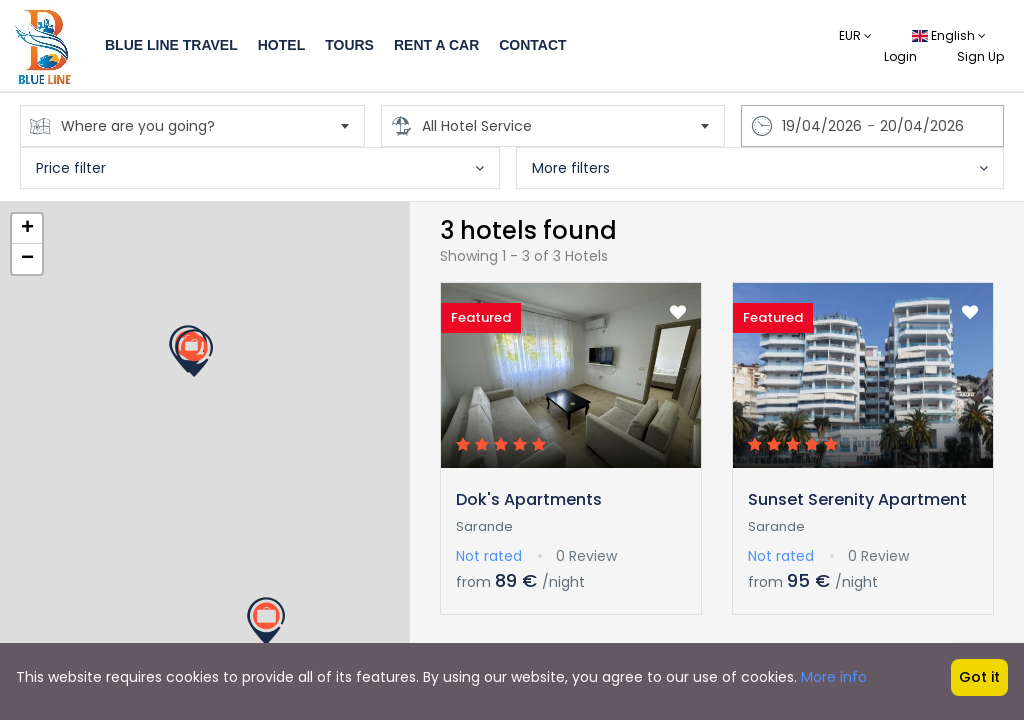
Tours (349, 45)
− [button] (27, 259)
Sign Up (980, 56)
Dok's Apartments (529, 499)
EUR (855, 35)
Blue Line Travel (171, 45)
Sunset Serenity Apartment (857, 499)
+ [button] (27, 229)
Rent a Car (436, 45)
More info (834, 677)
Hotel (281, 45)
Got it (979, 677)
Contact (532, 45)
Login (900, 56)
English (949, 35)
